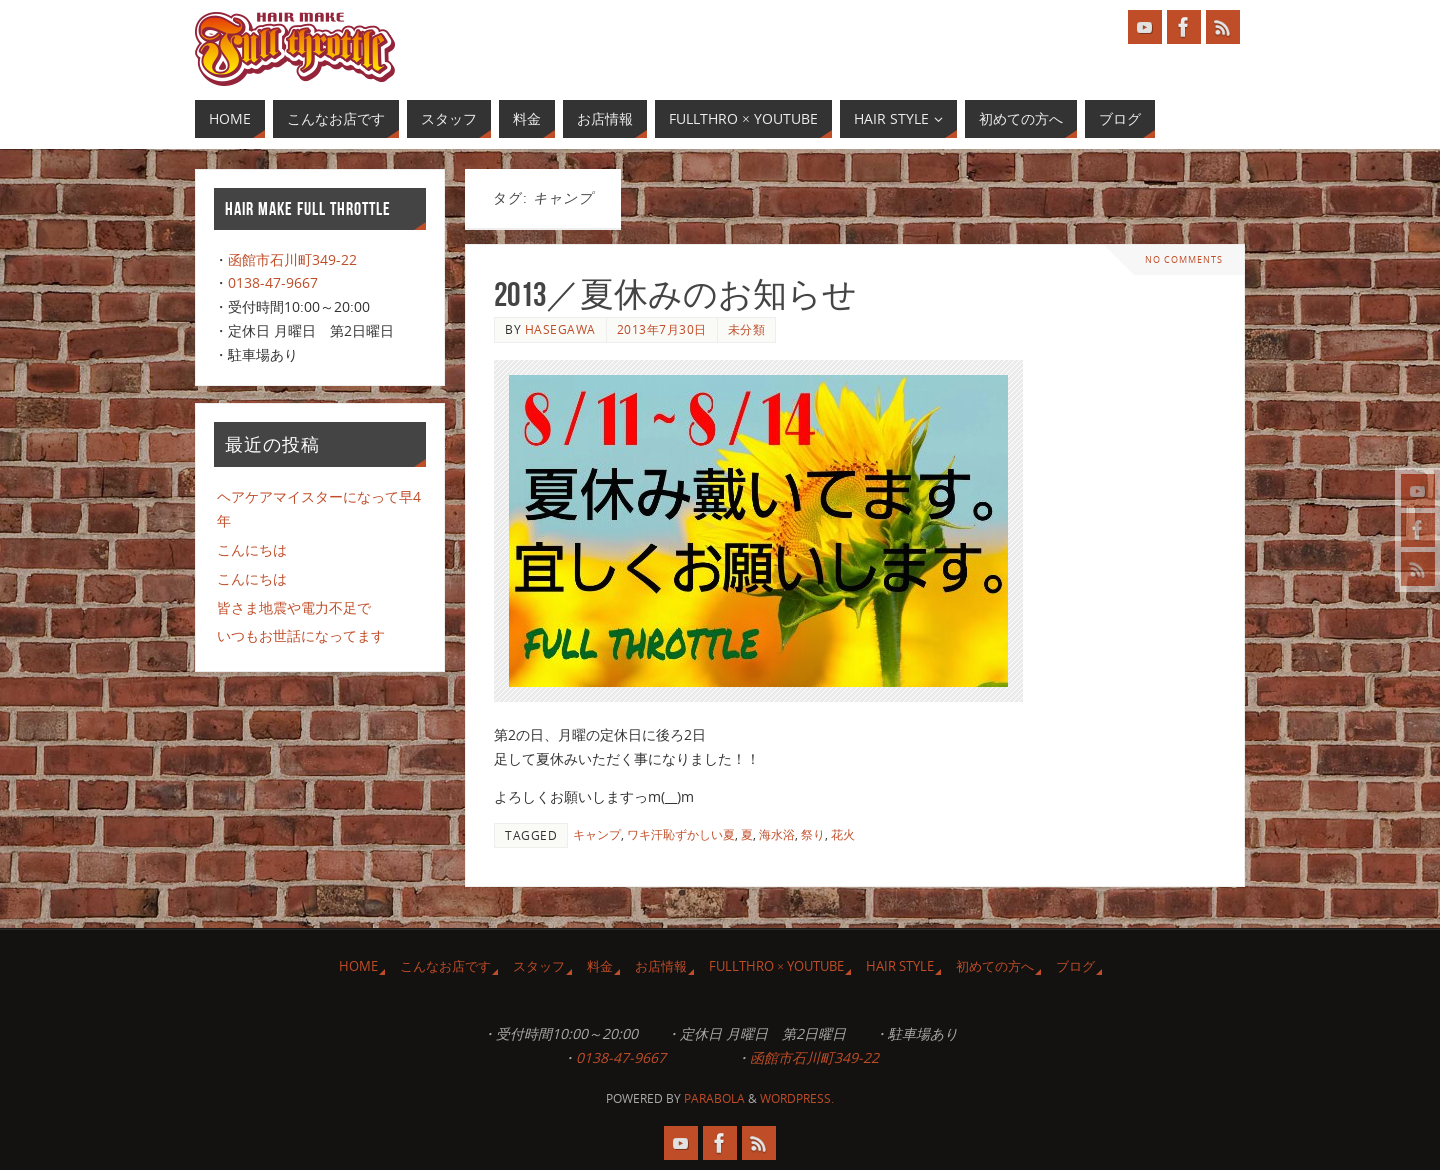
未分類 (747, 329)
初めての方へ (995, 966)
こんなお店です (445, 966)
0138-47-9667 (273, 282)
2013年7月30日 (662, 329)
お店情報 (661, 966)
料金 (600, 966)
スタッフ (539, 966)
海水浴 (777, 834)
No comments (1184, 259)
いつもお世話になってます (301, 635)
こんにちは (252, 549)
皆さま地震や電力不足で (294, 607)
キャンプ (597, 834)
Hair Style (900, 966)
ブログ (1075, 966)
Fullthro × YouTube (776, 966)
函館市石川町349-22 (292, 259)
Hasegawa (560, 329)
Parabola (714, 1098)
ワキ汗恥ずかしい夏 (681, 834)
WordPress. (797, 1098)
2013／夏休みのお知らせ (675, 294)
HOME (358, 966)
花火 (843, 834)
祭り (813, 834)
